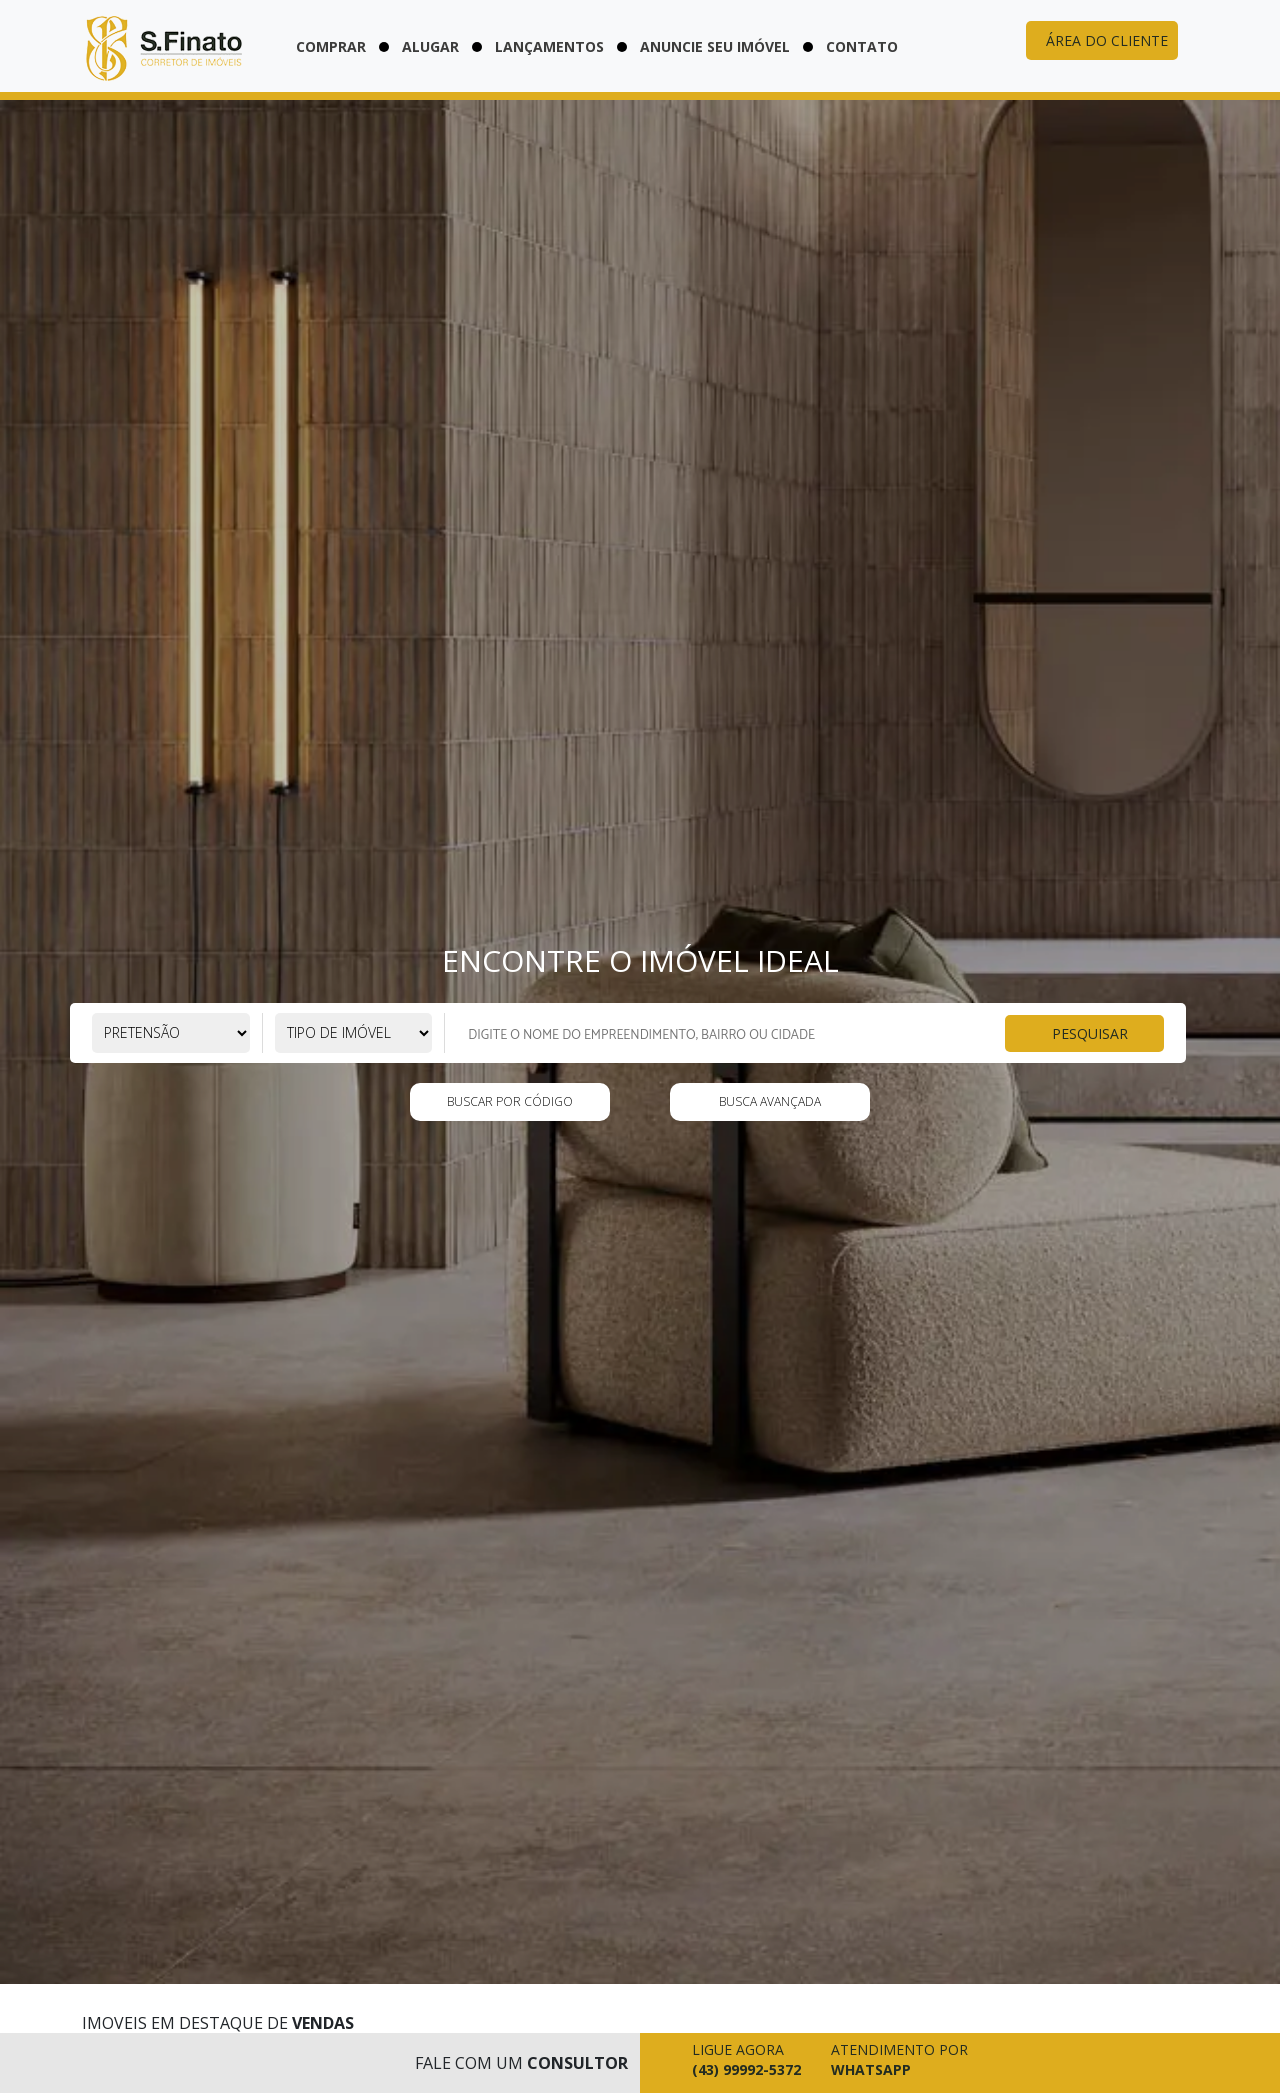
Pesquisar (1090, 1032)
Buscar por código (510, 1101)
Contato (862, 46)
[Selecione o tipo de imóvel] (354, 1033)
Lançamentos (549, 46)
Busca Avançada (770, 1101)
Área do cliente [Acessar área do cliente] (1107, 40)
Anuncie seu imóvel (715, 46)
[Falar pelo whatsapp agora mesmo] (894, 2063)
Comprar (331, 46)
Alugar (430, 46)
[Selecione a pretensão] (171, 1033)
